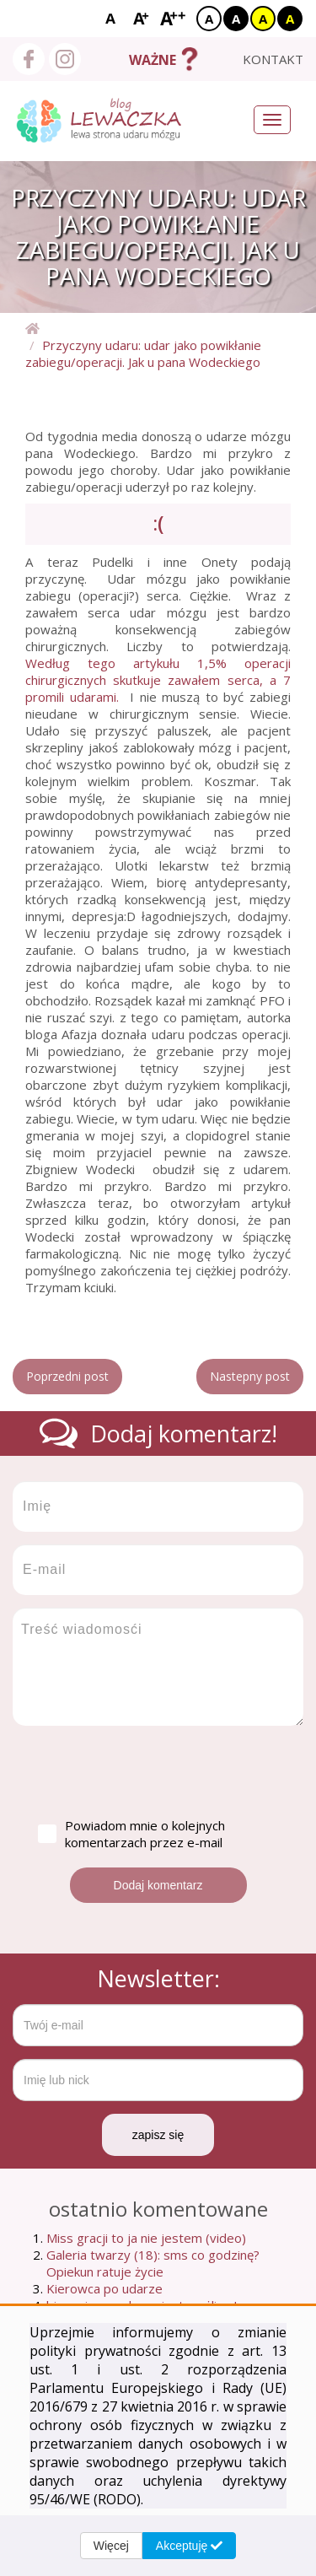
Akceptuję (189, 2545)
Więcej (111, 2545)
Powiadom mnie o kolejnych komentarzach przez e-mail (131, 1834)
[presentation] (141, 1771)
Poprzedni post (67, 1376)
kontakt (273, 59)
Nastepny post (250, 1376)
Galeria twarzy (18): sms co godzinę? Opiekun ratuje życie (153, 2263)
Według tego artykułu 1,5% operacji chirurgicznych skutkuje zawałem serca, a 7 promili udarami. (158, 680)
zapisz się (158, 2135)
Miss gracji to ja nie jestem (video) (146, 2237)
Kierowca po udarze (104, 2288)
